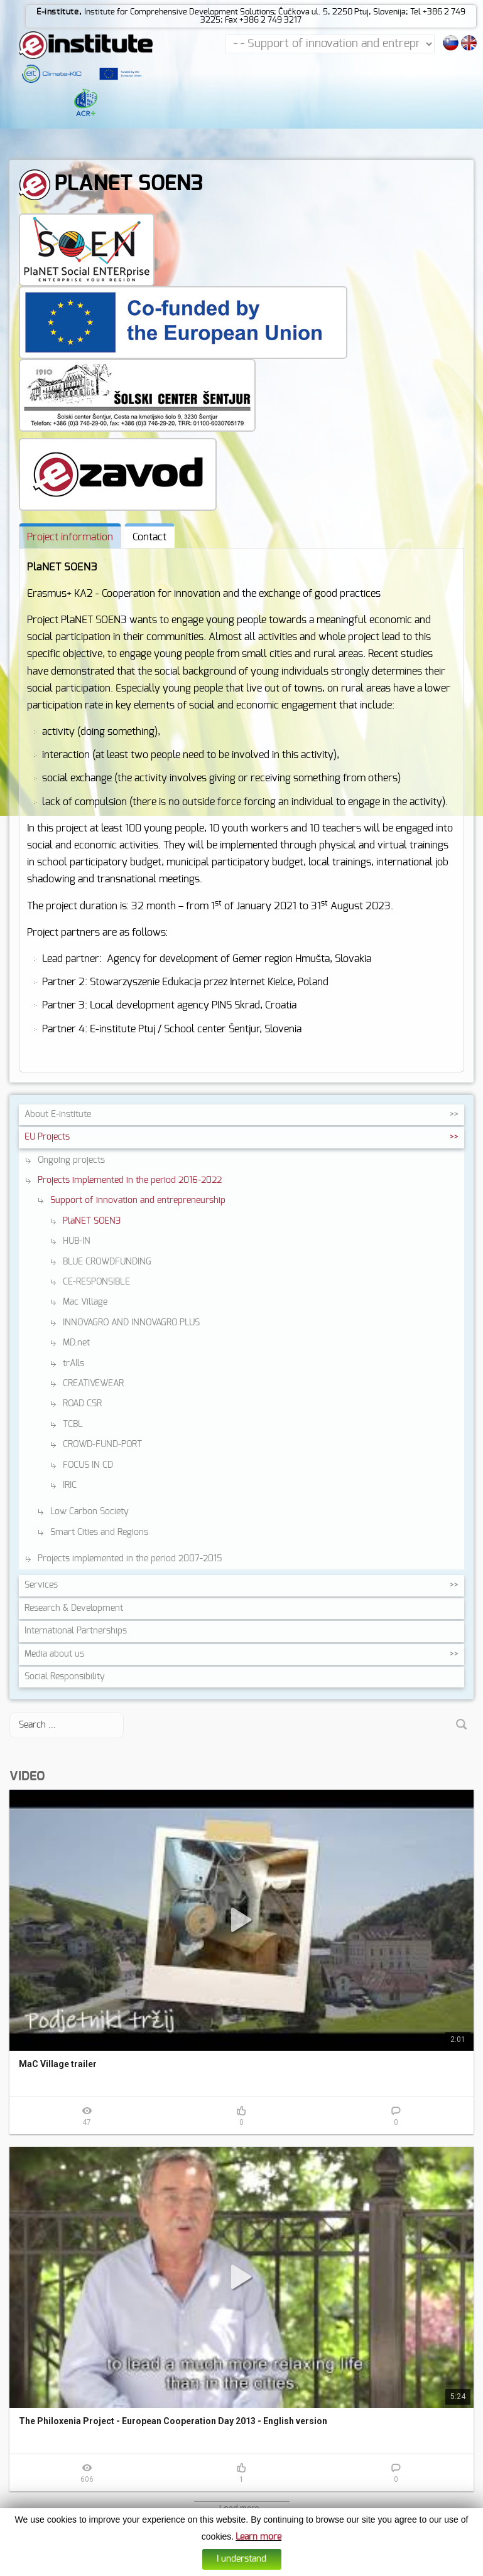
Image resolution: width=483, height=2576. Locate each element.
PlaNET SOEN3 (92, 1221)
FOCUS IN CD (88, 1465)
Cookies (214, 2567)
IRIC (70, 1485)
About (57, 1114)
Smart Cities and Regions (99, 1532)
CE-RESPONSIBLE (96, 1282)
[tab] (70, 535)
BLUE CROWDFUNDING (107, 1262)
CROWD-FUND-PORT (102, 1444)
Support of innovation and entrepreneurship (137, 1200)
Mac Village (85, 1302)
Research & (73, 1608)
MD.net (76, 1343)
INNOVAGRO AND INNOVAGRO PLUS (131, 1322)
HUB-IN (76, 1241)
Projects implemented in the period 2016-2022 (130, 1180)
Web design (304, 2567)
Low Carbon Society (89, 1511)
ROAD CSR (82, 1403)
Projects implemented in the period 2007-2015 (130, 1558)
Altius (334, 2567)
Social (64, 1676)
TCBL (73, 1424)
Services (41, 1585)
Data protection (256, 2567)
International (75, 1631)
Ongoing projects (71, 1160)
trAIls (73, 1363)
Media (54, 1654)
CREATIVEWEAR (93, 1383)
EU (47, 1137)
